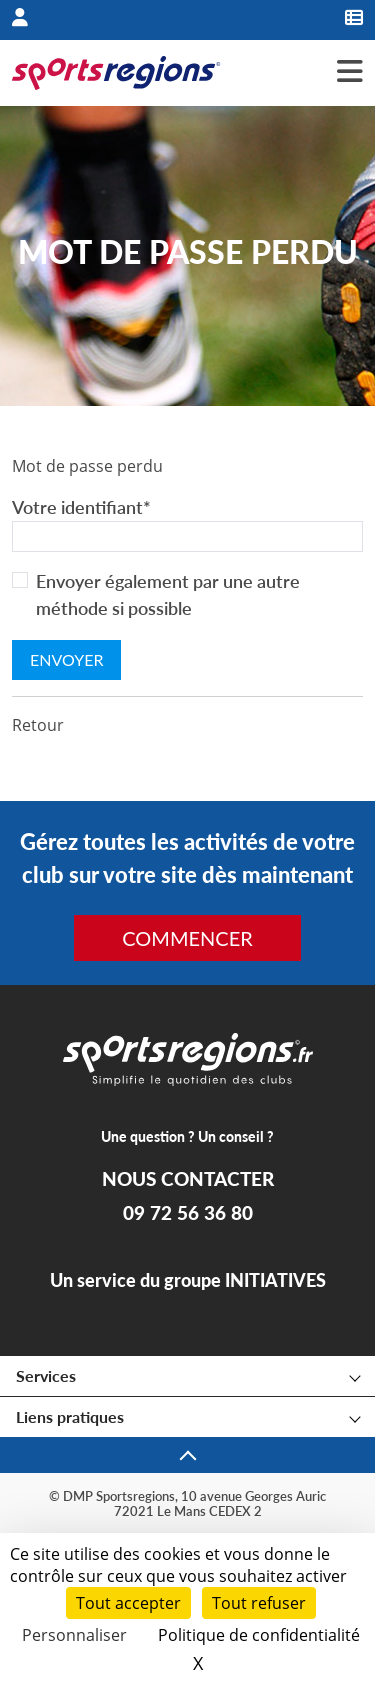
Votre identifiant (81, 507)
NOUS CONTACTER (188, 1179)
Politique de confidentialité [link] (259, 1635)
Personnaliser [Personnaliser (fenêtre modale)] (74, 1635)
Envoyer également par (168, 594)
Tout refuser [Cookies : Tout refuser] (259, 1603)
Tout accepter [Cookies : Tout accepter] (128, 1603)
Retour (38, 725)
